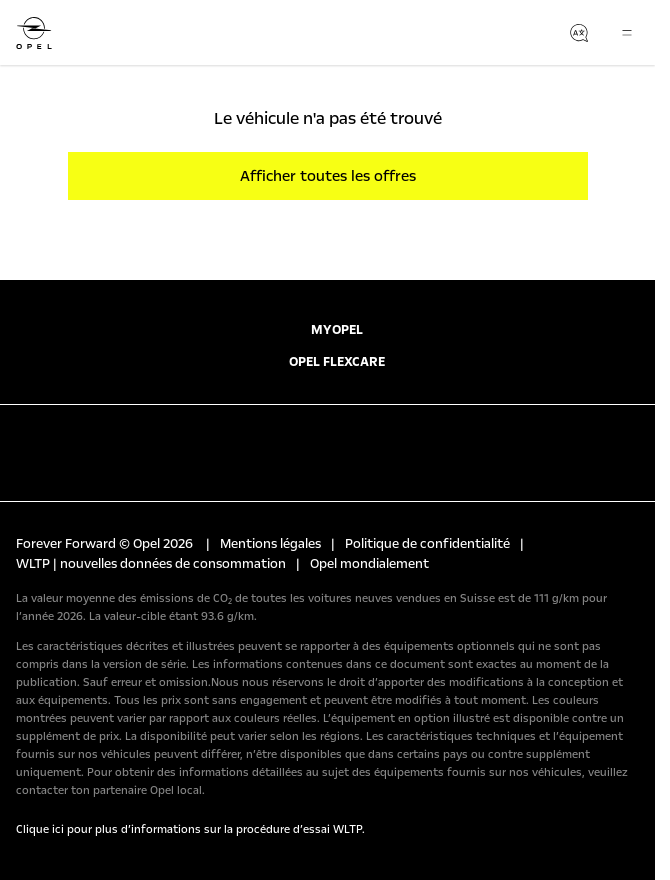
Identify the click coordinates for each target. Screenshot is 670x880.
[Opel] (34, 33)
